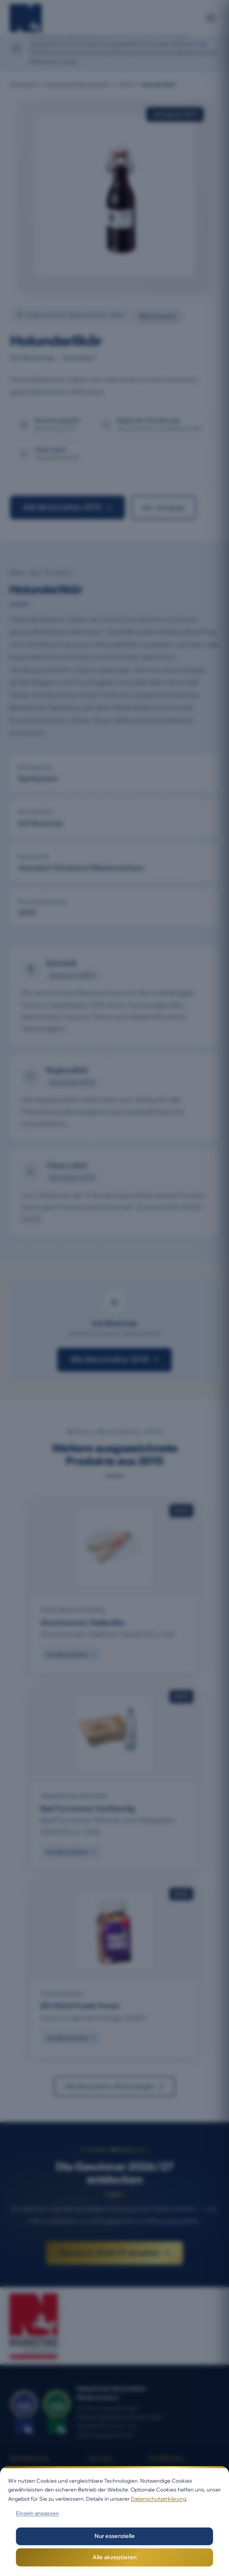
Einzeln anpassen (37, 2513)
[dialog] (114, 2521)
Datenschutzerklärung (158, 2498)
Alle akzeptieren (114, 2557)
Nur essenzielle (114, 2536)
